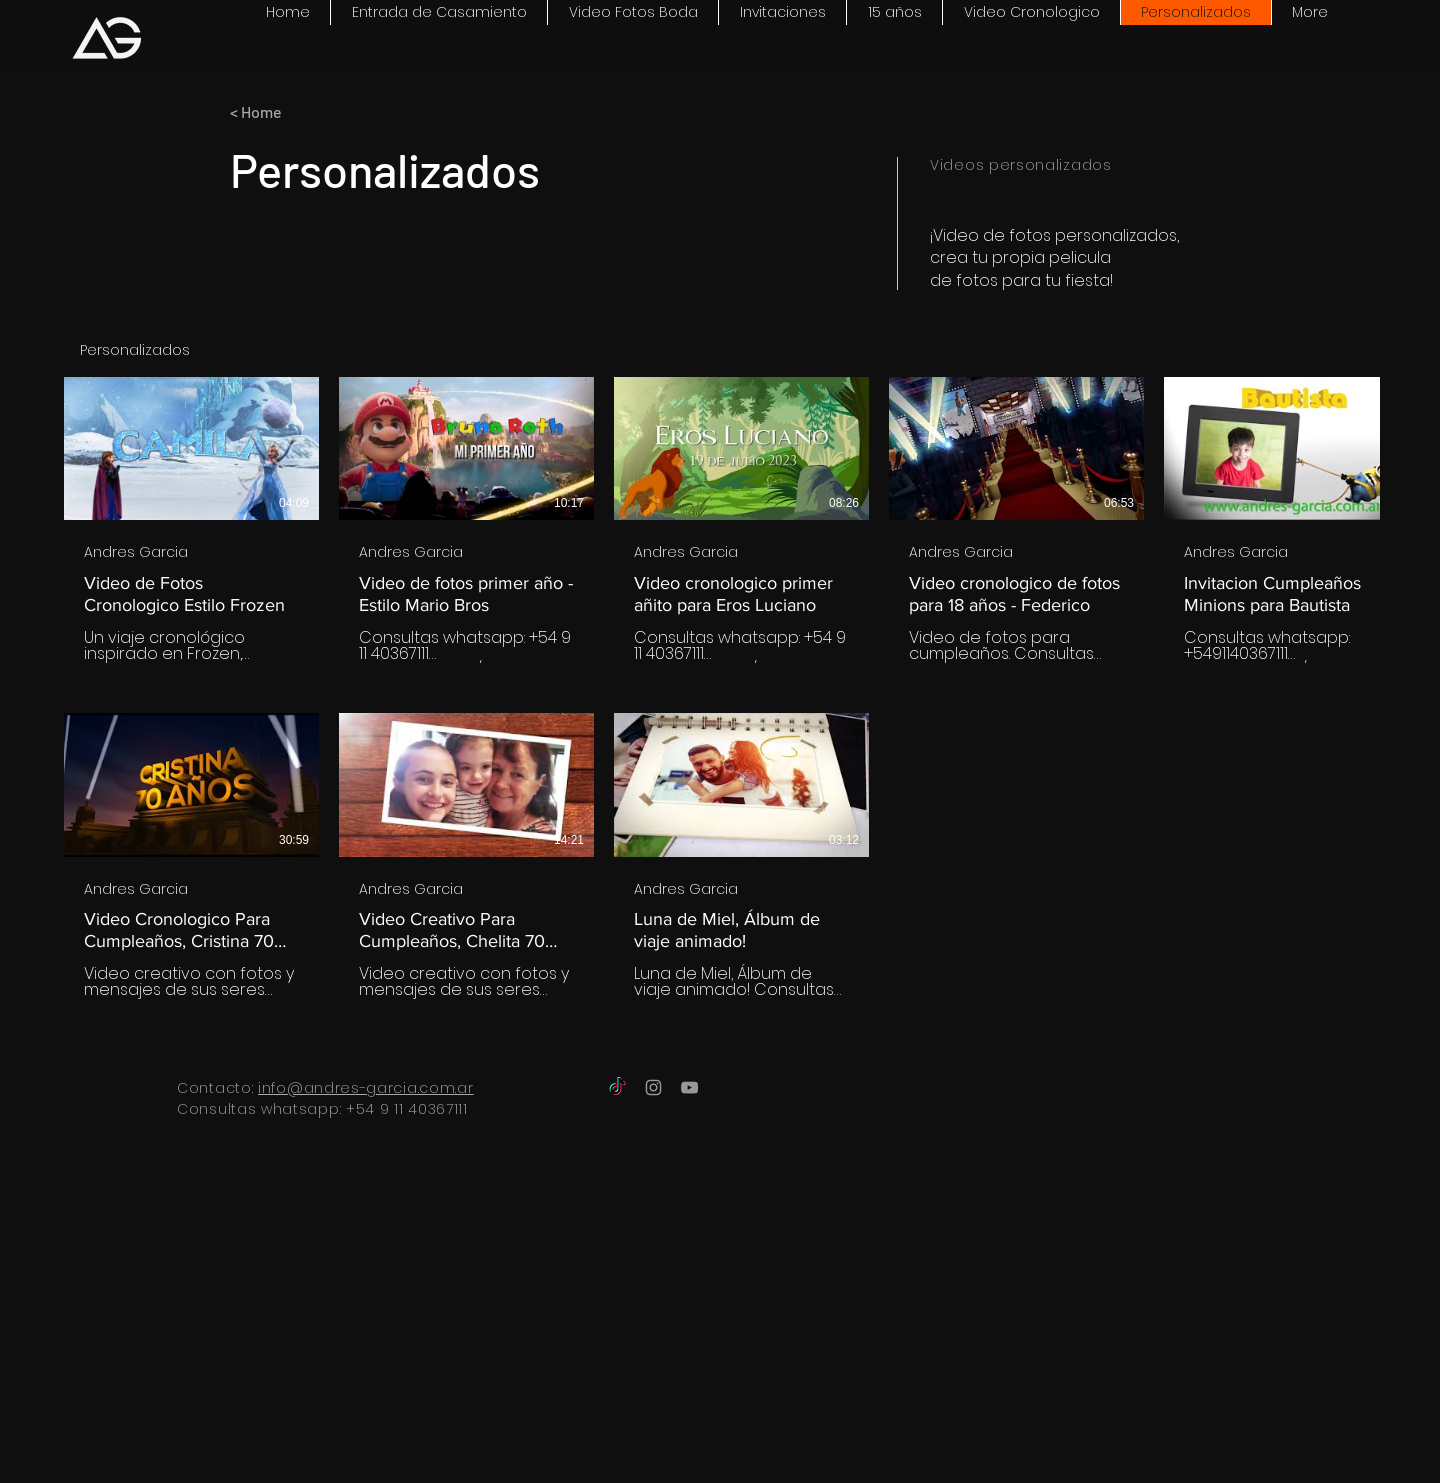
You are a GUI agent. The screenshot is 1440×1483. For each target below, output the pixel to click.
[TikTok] (617, 1087)
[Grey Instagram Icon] (653, 1087)
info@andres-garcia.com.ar (366, 1088)
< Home (256, 111)
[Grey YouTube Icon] (689, 1087)
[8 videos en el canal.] (720, 688)
